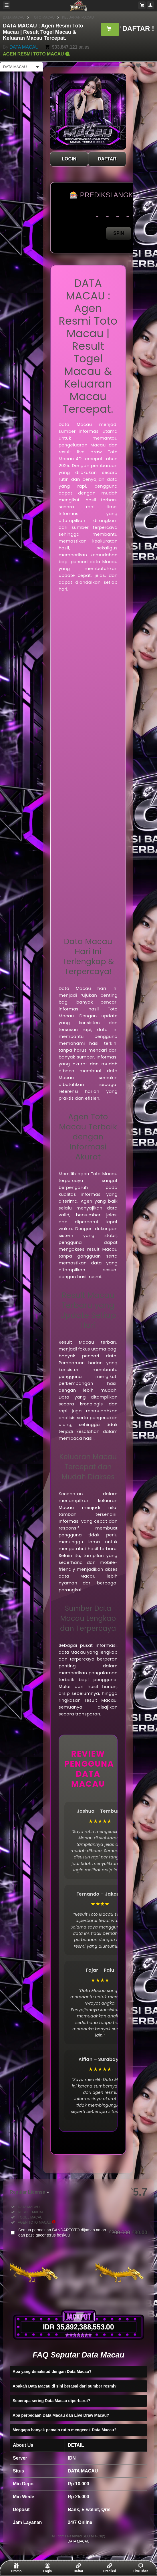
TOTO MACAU (43, 17)
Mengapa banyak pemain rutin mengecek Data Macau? (64, 2430)
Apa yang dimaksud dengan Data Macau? (52, 2371)
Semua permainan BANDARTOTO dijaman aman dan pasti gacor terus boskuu (82, 2232)
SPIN (118, 233)
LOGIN (69, 158)
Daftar (78, 2568)
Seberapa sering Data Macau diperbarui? (51, 2400)
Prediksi (109, 2568)
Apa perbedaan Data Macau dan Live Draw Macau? (61, 2415)
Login (47, 2568)
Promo (16, 2568)
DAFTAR (107, 158)
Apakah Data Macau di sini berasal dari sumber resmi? (64, 2386)
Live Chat (141, 2568)
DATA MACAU (14, 17)
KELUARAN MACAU (78, 17)
